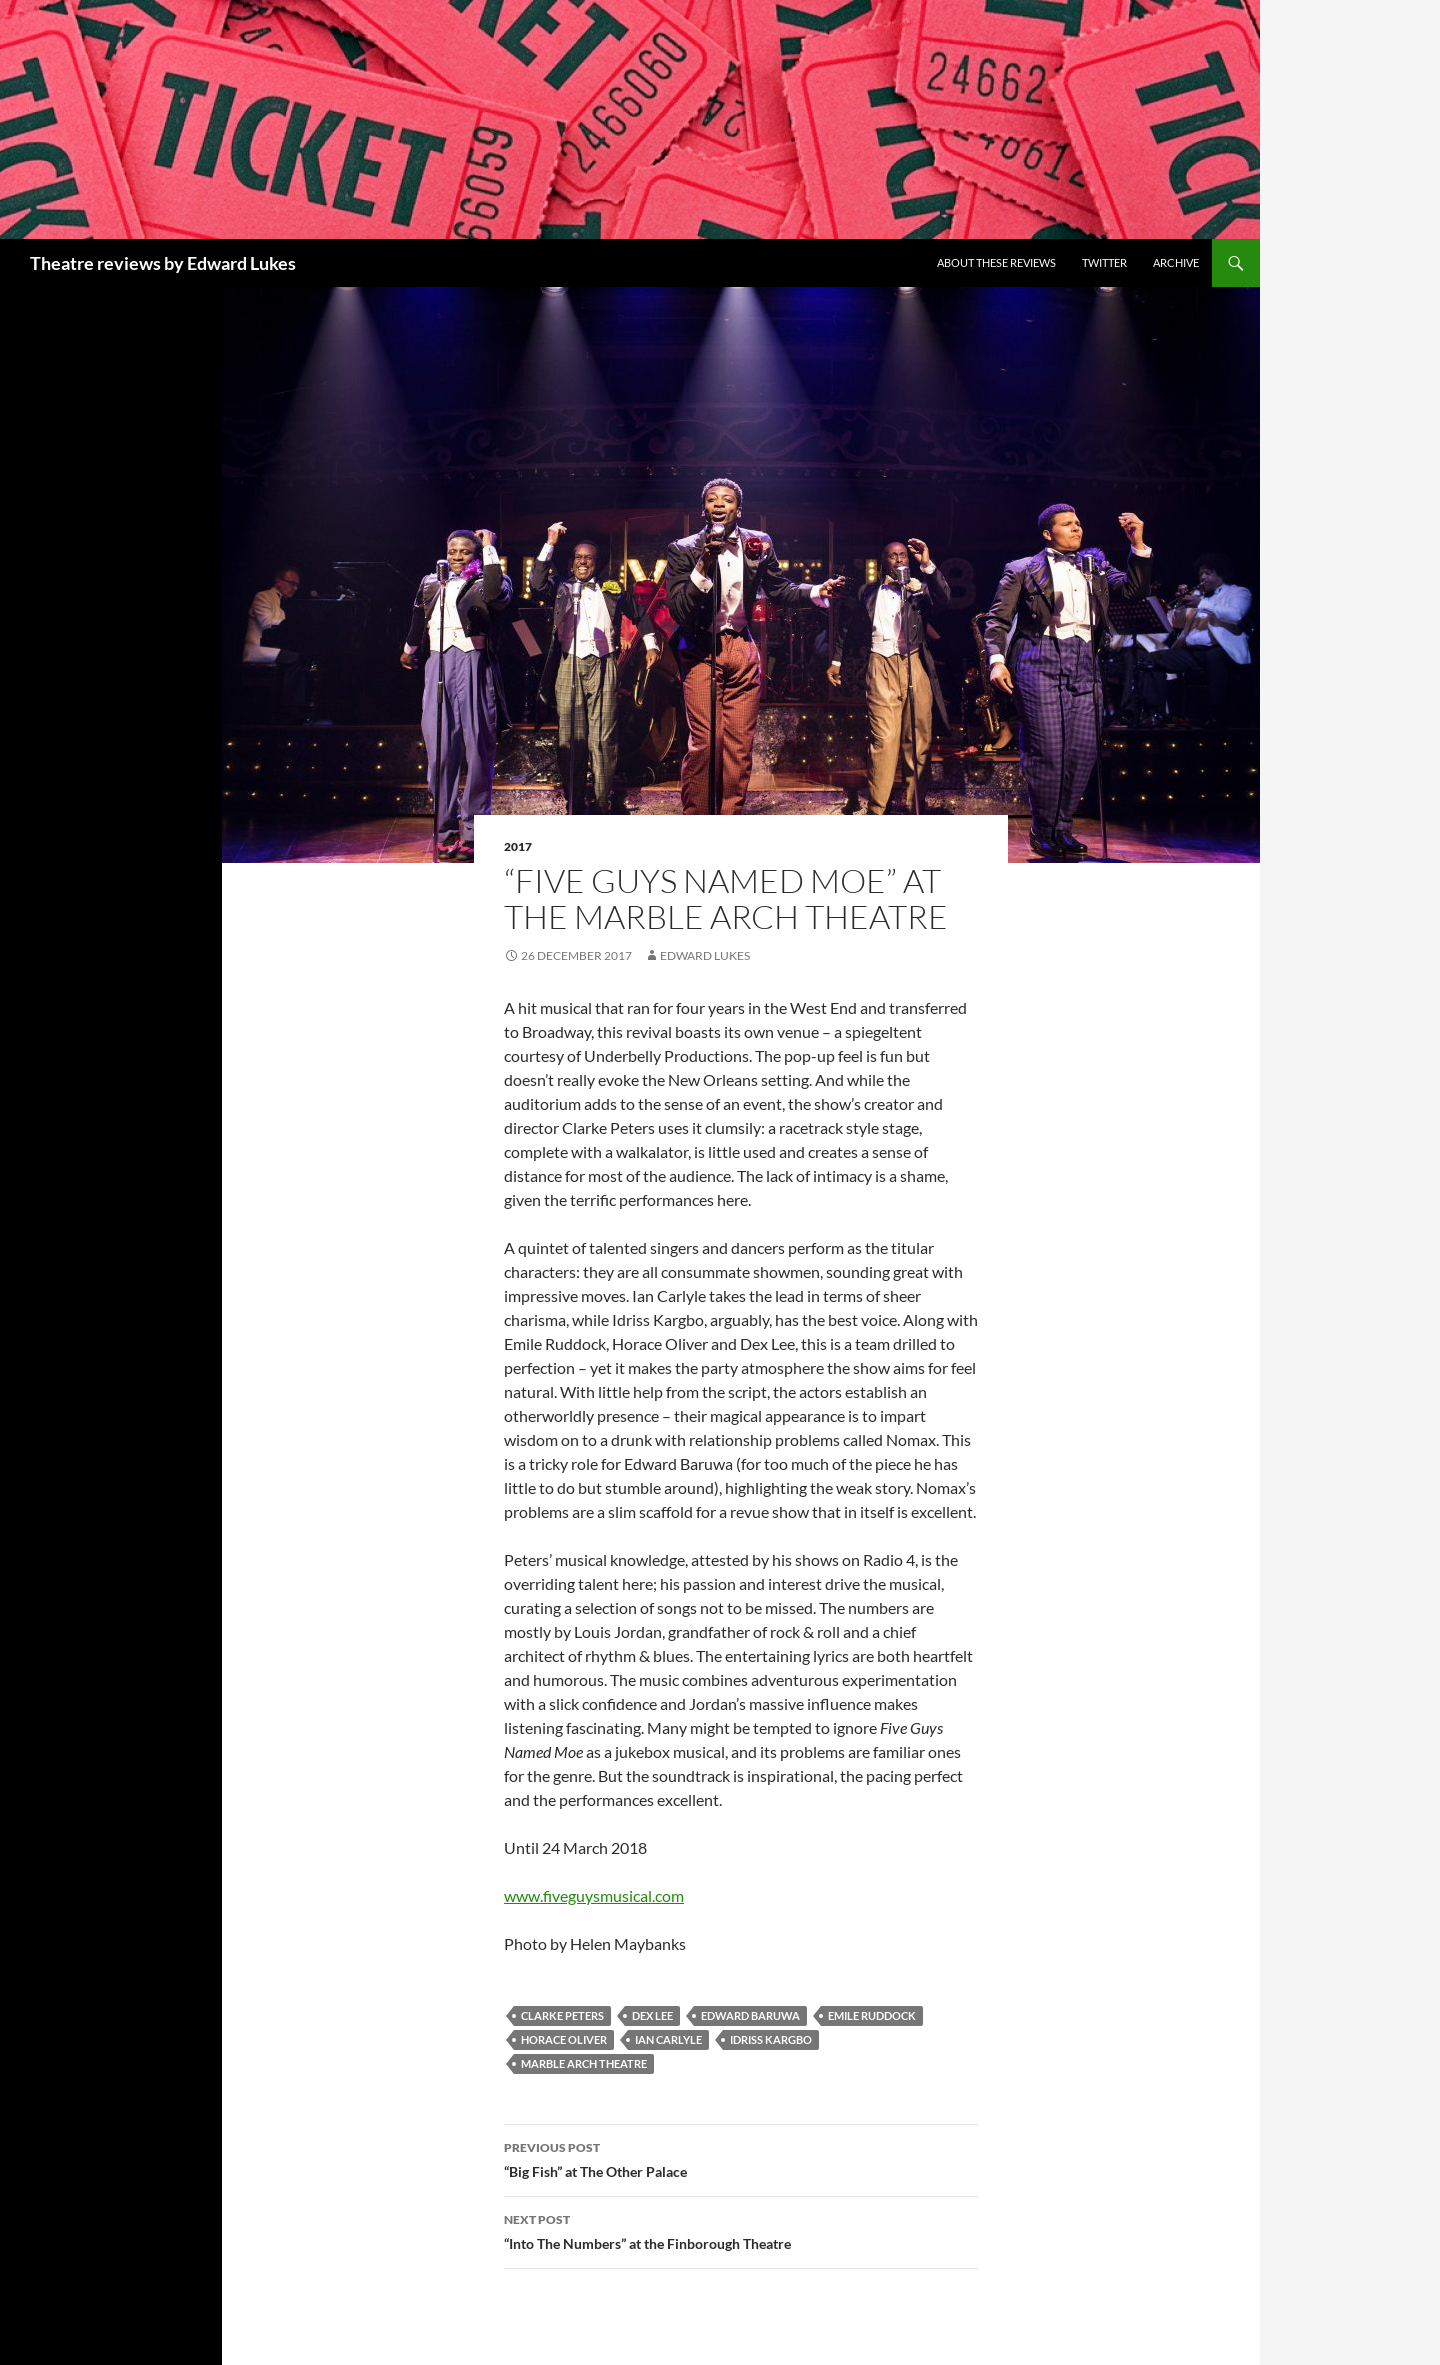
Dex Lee (652, 2015)
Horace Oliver (564, 2039)
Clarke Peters (562, 2015)
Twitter (1104, 262)
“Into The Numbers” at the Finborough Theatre (741, 2230)
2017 (518, 846)
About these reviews (996, 262)
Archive (1176, 262)
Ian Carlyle (668, 2039)
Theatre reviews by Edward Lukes (163, 263)
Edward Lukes (705, 955)
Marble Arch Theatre (584, 2063)
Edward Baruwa (750, 2015)
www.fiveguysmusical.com (594, 1895)
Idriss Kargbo (771, 2039)
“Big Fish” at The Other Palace (741, 2158)
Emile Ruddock (872, 2015)
